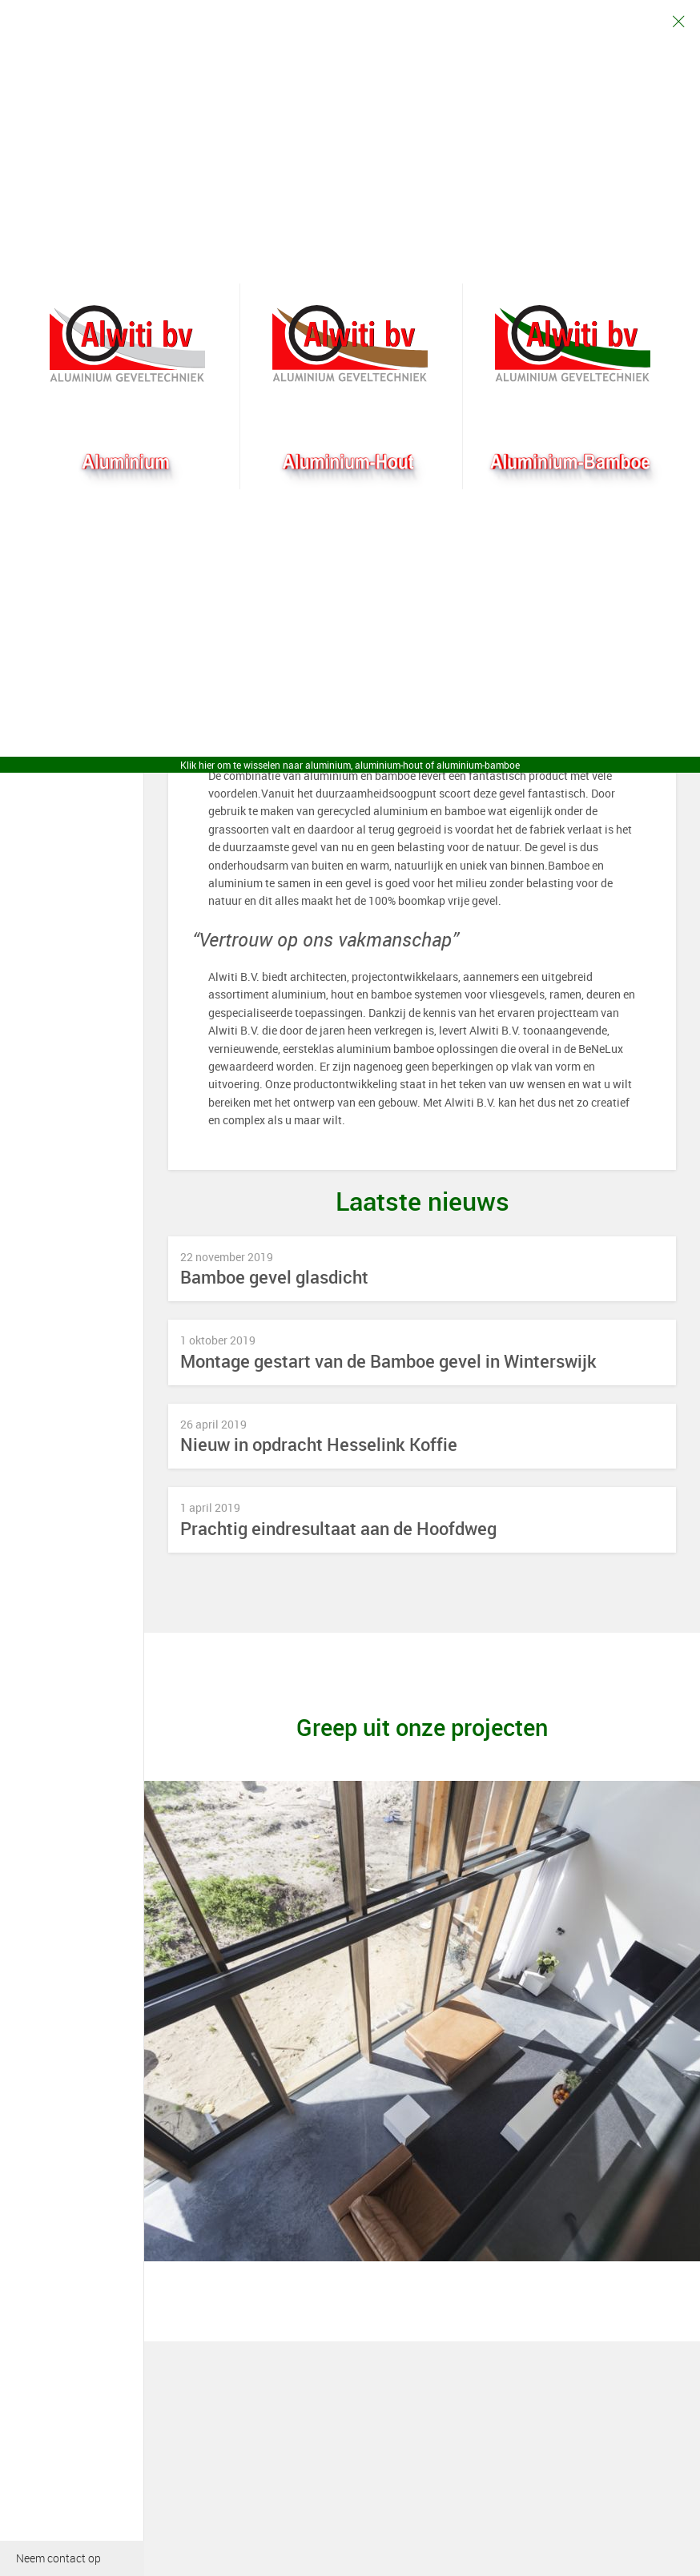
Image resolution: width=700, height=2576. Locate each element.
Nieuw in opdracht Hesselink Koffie (318, 1445)
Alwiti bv (127, 343)
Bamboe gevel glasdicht (274, 1277)
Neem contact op (58, 2558)
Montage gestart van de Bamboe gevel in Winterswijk (388, 1361)
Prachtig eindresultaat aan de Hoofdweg (338, 1529)
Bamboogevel (572, 343)
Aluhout (350, 343)
